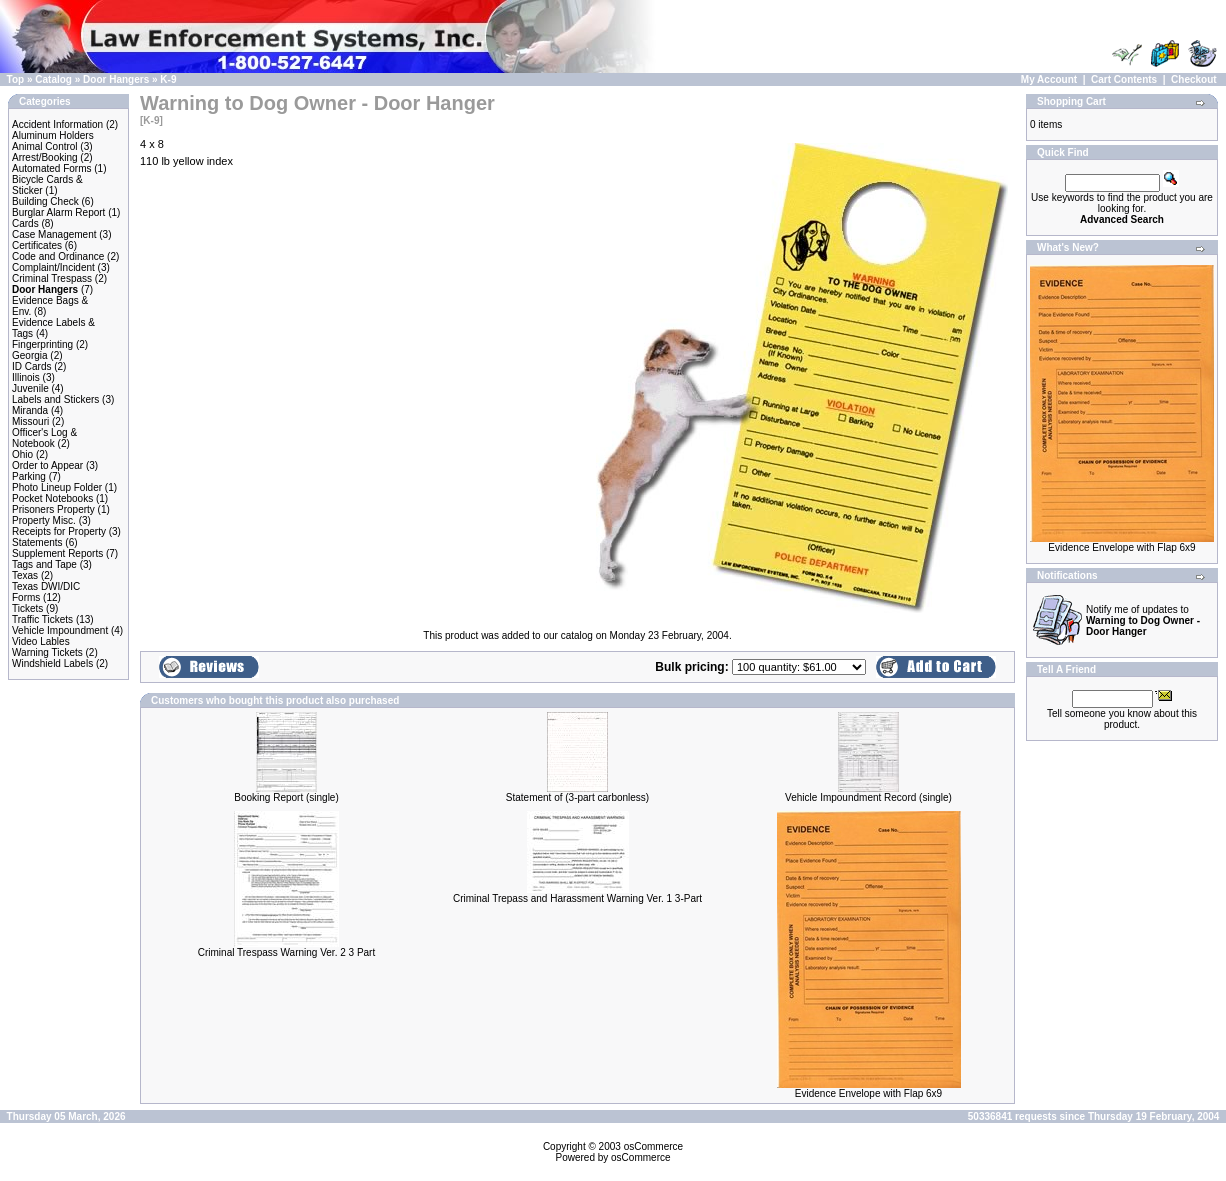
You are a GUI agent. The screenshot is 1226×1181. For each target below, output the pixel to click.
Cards (25, 223)
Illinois (26, 377)
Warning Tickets (47, 652)
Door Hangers (116, 79)
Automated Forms (51, 168)
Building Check (45, 201)
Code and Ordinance (58, 256)
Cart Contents (1124, 79)
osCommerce (653, 1146)
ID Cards (31, 366)
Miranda (30, 410)
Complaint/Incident (53, 267)
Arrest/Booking (45, 157)
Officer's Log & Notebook (44, 438)
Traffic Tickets (42, 619)
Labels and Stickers (55, 399)
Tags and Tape (44, 564)
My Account (1049, 79)
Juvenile (30, 388)
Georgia (30, 355)
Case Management (54, 234)
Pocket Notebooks (52, 498)
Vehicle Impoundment (60, 630)
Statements (37, 542)
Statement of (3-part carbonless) (577, 797)
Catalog (53, 79)
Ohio (22, 454)
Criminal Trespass (52, 278)
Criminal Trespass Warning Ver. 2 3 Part (286, 952)
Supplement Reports (57, 553)
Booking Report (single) (286, 797)
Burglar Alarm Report (58, 212)
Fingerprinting (42, 344)
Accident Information (57, 124)
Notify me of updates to (1143, 620)
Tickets (27, 608)
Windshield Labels (52, 663)
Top (16, 79)
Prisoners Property (53, 509)
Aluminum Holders (53, 135)
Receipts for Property (59, 531)
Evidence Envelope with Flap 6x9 (868, 1093)
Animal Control (45, 146)
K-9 (168, 79)
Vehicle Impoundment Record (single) (868, 797)
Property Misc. (44, 520)
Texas (25, 575)
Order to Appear (47, 465)
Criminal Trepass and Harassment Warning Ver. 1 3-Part (577, 898)
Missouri (30, 421)
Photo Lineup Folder (57, 487)
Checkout (1194, 79)
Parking (29, 476)
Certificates (37, 245)
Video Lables (41, 641)
